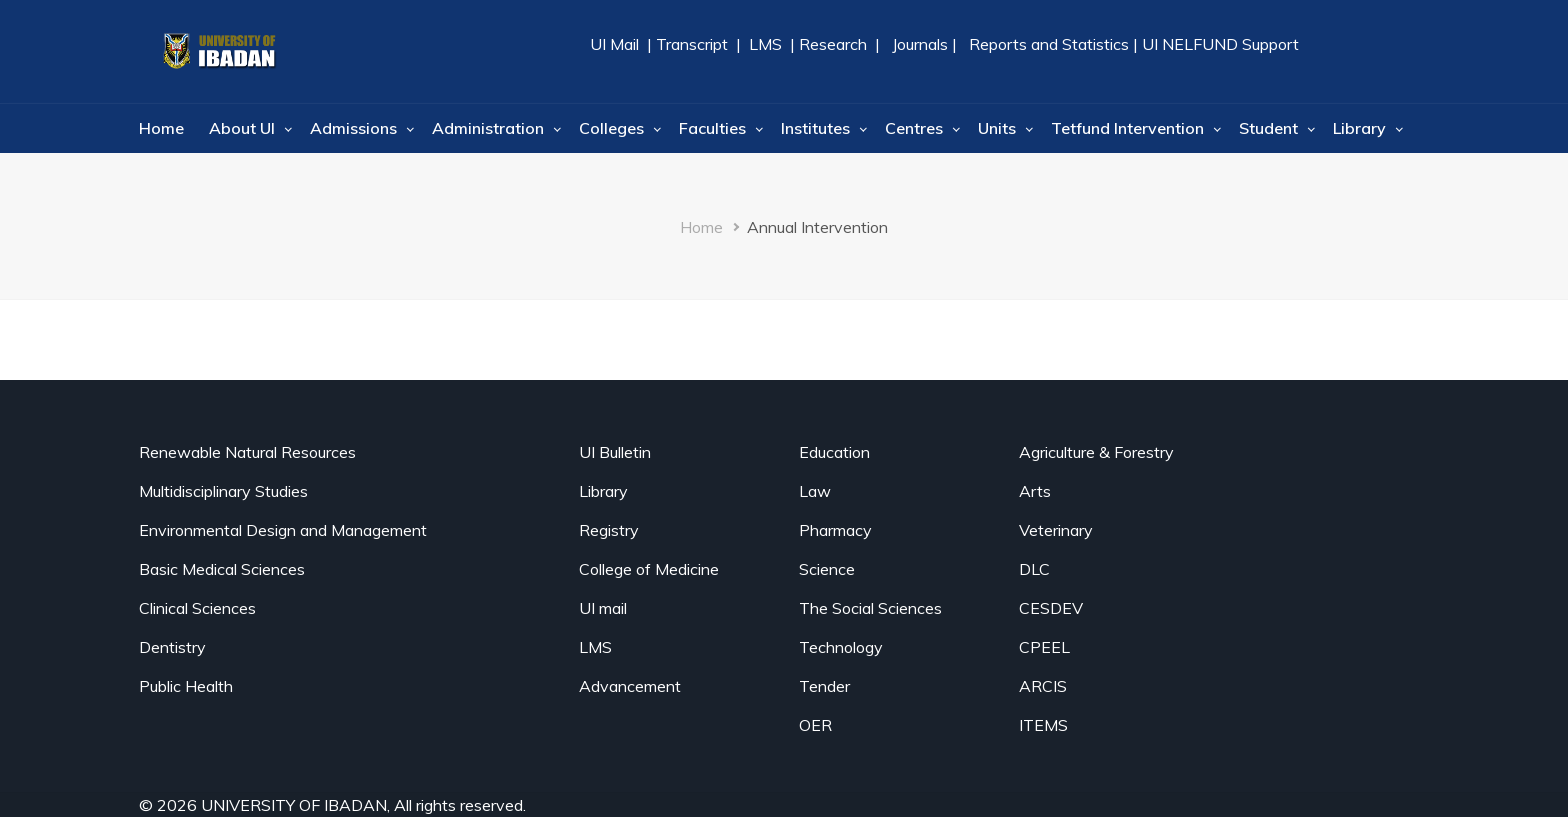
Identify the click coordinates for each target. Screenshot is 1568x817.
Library (1359, 128)
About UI (242, 128)
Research (831, 44)
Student (1268, 128)
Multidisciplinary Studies (223, 491)
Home (161, 128)
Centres (914, 128)
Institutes (815, 128)
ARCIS (1043, 686)
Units (997, 128)
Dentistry (172, 647)
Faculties (712, 128)
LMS (765, 44)
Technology (841, 647)
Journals (920, 44)
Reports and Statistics (1049, 44)
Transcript (692, 44)
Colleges (611, 128)
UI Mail (616, 44)
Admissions (353, 128)
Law (815, 491)
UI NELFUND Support (1220, 44)
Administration (488, 128)
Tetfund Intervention (1127, 128)
